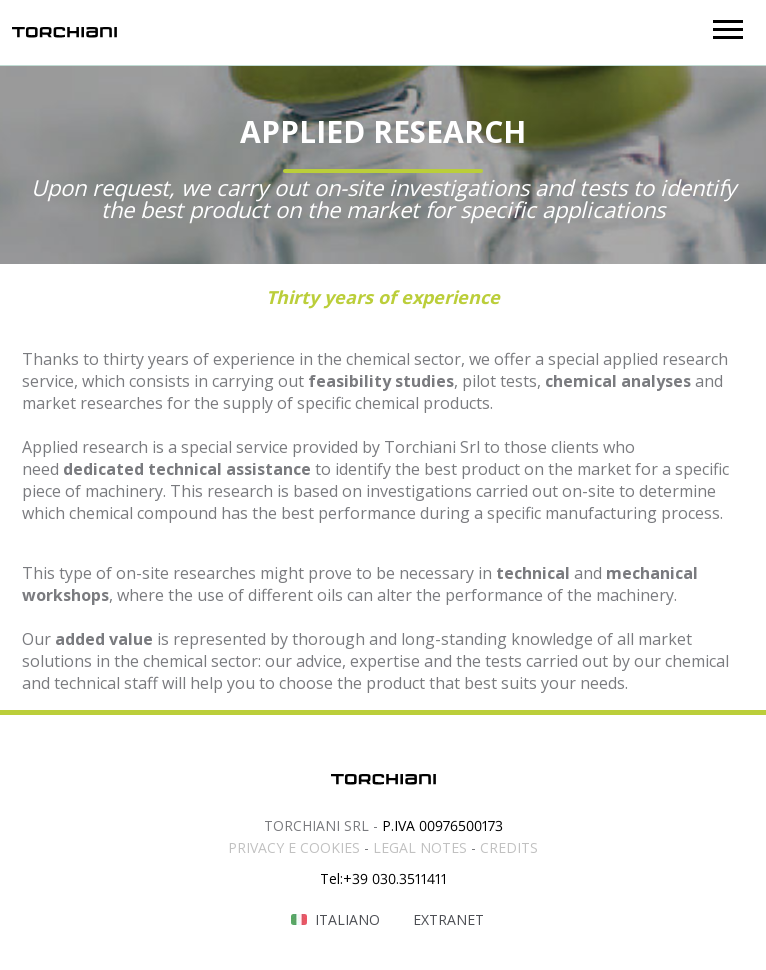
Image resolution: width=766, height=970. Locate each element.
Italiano (347, 919)
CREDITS (509, 847)
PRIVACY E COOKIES (294, 847)
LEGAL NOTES (420, 847)
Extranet (448, 919)
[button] (728, 29)
